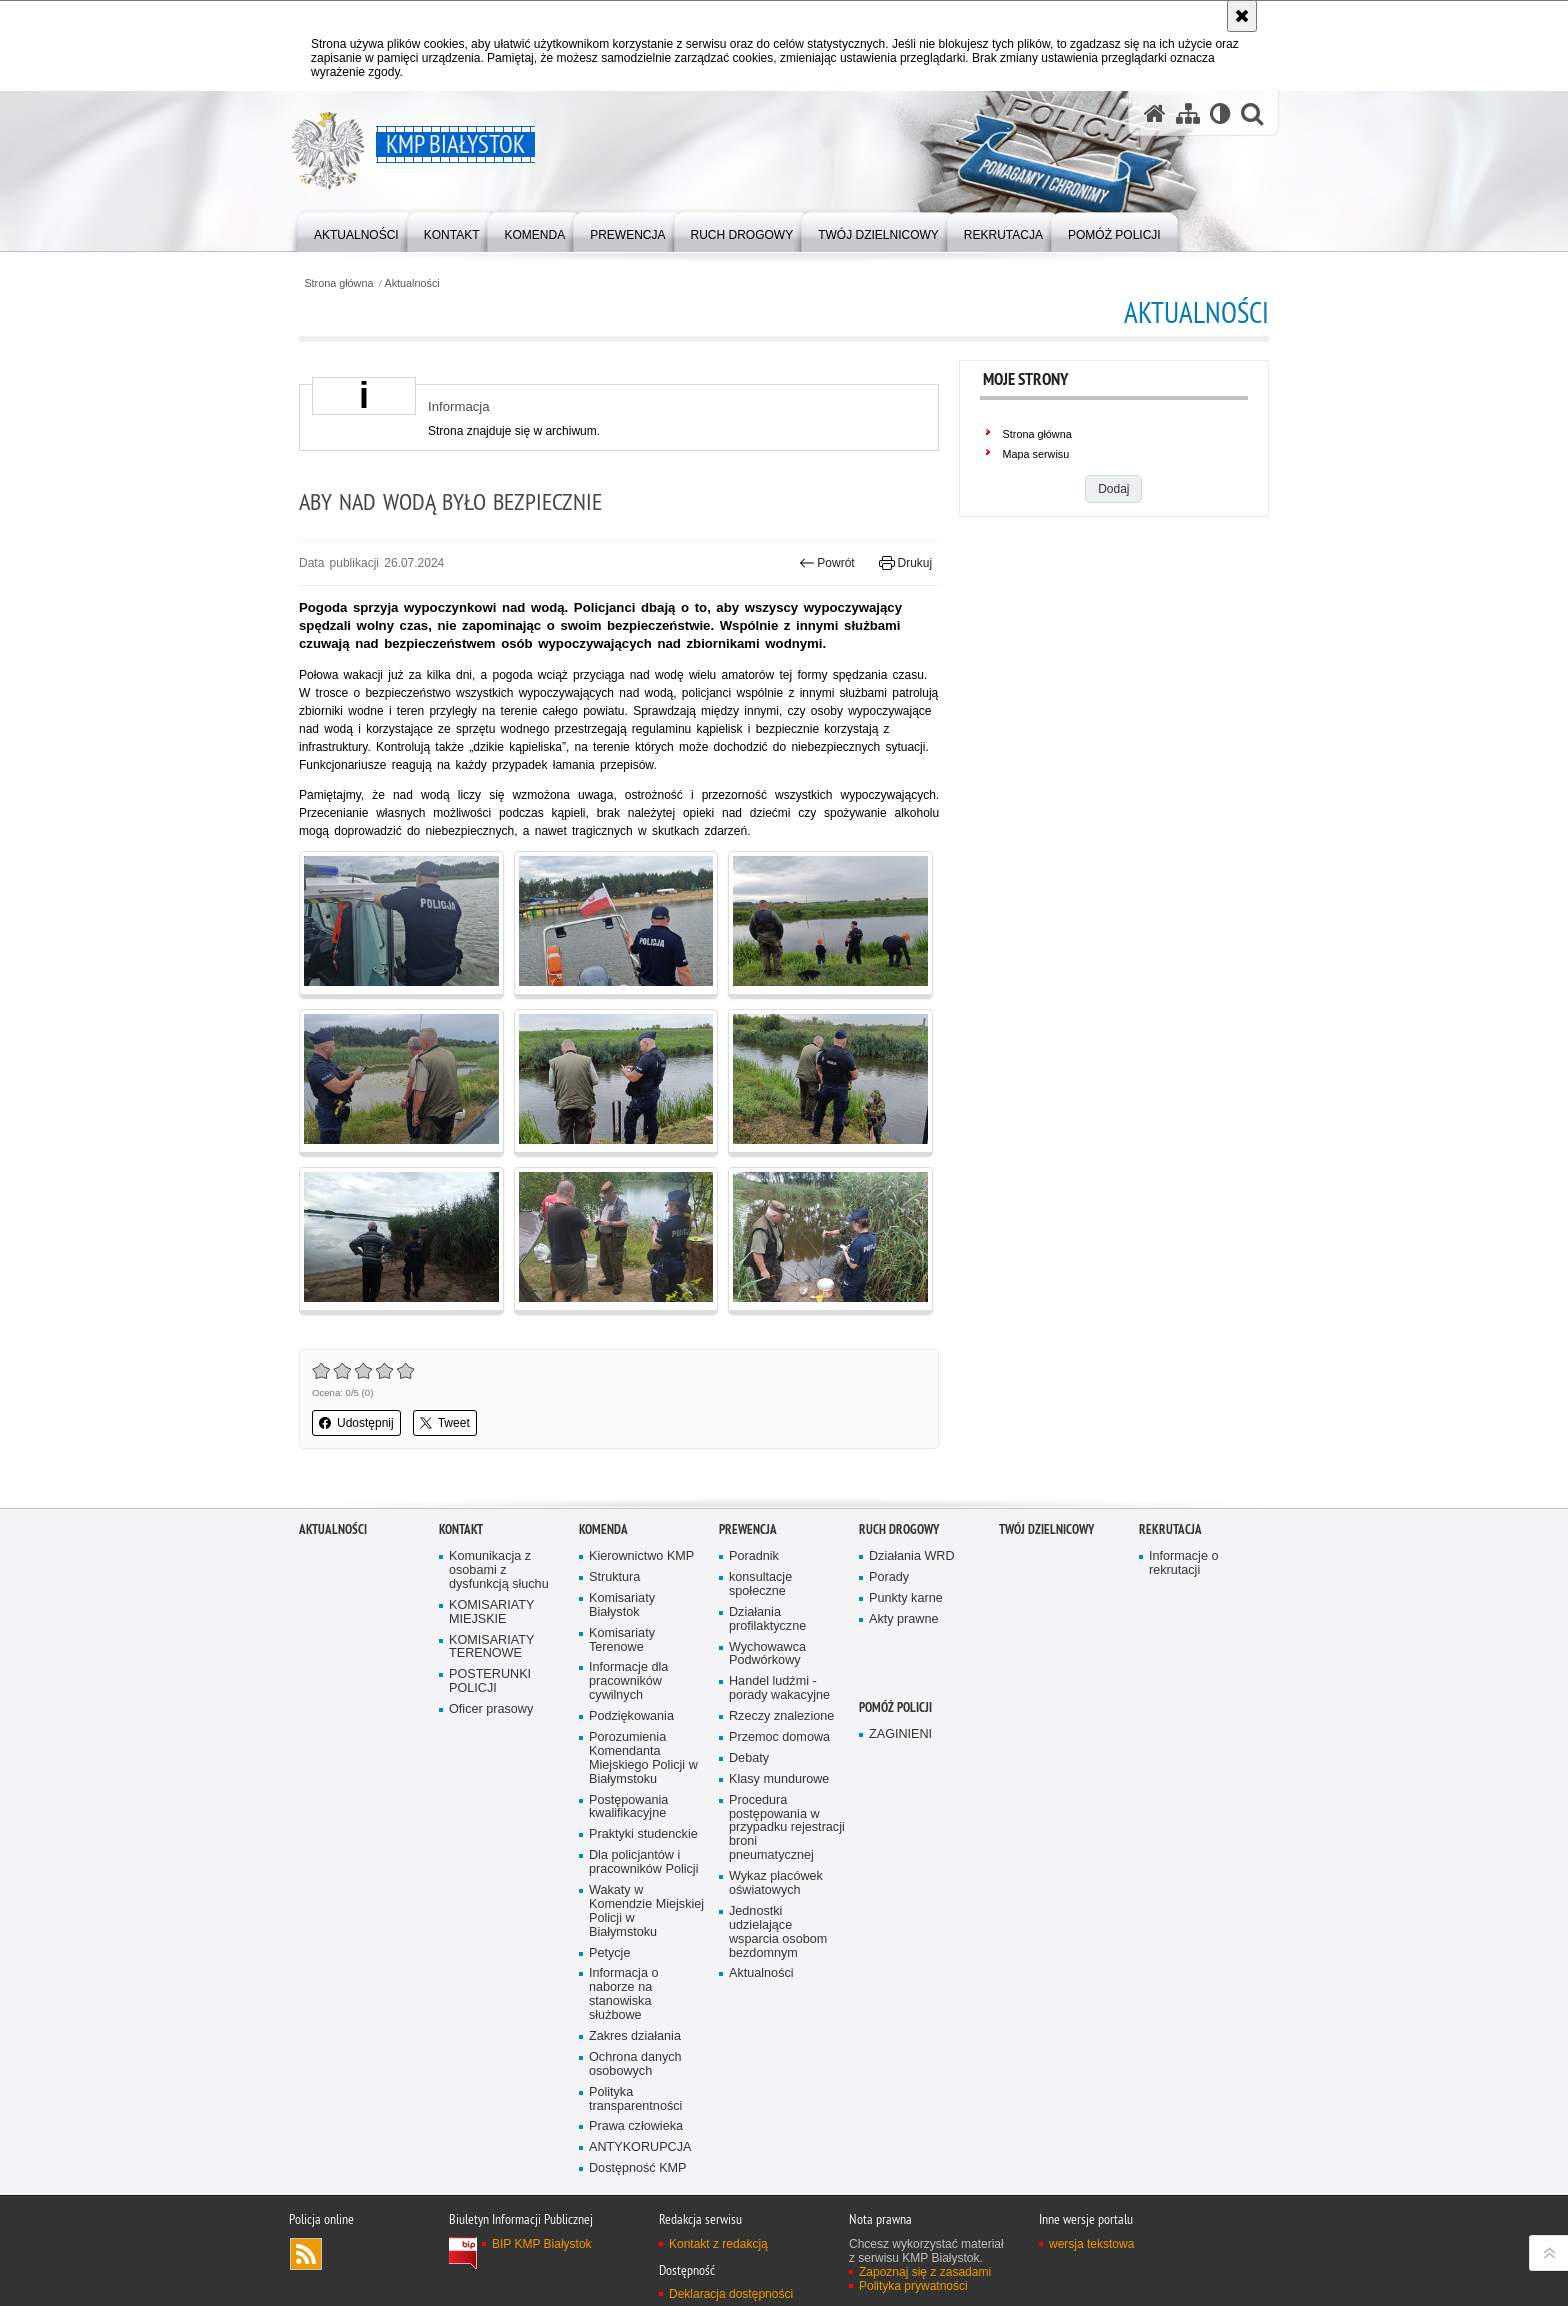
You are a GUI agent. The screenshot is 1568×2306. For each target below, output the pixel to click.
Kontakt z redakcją (718, 2244)
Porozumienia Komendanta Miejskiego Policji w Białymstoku (643, 1758)
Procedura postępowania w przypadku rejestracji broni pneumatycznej (787, 1828)
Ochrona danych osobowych (635, 2064)
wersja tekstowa (1091, 2244)
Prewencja (748, 1529)
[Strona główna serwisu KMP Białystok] (1155, 113)
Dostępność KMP (638, 2168)
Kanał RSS (306, 2254)
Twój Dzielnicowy (1046, 1529)
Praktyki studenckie (643, 1834)
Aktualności (412, 283)
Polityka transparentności (635, 2099)
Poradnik (754, 1556)
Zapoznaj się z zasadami (925, 2272)
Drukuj (905, 563)
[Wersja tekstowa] (1220, 113)
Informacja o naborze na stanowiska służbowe (623, 1994)
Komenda (603, 1529)
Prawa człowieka (636, 2126)
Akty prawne (903, 1619)
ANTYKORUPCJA (640, 2147)
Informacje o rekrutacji (1183, 1563)
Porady (889, 1577)
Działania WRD (912, 1556)
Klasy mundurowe (779, 1779)
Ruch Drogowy (899, 1529)
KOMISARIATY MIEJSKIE (491, 1612)
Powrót (827, 563)
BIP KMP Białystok (542, 2244)
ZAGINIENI (900, 1734)
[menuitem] (356, 230)
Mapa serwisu (1036, 454)
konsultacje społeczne (760, 1584)
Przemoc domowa (779, 1737)
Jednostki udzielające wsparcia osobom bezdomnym (778, 1932)
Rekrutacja (1170, 1529)
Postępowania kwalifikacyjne (628, 1807)
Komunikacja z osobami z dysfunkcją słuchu (499, 1570)
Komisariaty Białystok (622, 1605)
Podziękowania (631, 1716)
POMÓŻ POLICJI (895, 1707)
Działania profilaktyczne (767, 1619)
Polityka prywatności (913, 2286)
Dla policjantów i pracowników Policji (643, 1862)
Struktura (614, 1577)
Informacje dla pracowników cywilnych (628, 1681)
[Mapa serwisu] (1188, 113)
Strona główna (338, 283)
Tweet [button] (445, 1423)
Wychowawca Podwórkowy (767, 1654)
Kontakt (461, 1529)
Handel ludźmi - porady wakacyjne (779, 1688)
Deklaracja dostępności (731, 2294)
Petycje (609, 1953)
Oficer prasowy (491, 1709)
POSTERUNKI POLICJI (490, 1681)
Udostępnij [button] (356, 1423)
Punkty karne (906, 1598)
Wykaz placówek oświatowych (776, 1883)
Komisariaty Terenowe (622, 1640)
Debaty (749, 1758)
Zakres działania (635, 2036)
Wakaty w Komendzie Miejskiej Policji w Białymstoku (646, 1911)
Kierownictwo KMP (641, 1556)
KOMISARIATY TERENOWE (491, 1647)
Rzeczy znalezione (781, 1716)
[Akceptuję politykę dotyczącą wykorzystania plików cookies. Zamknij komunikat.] (1242, 16)
